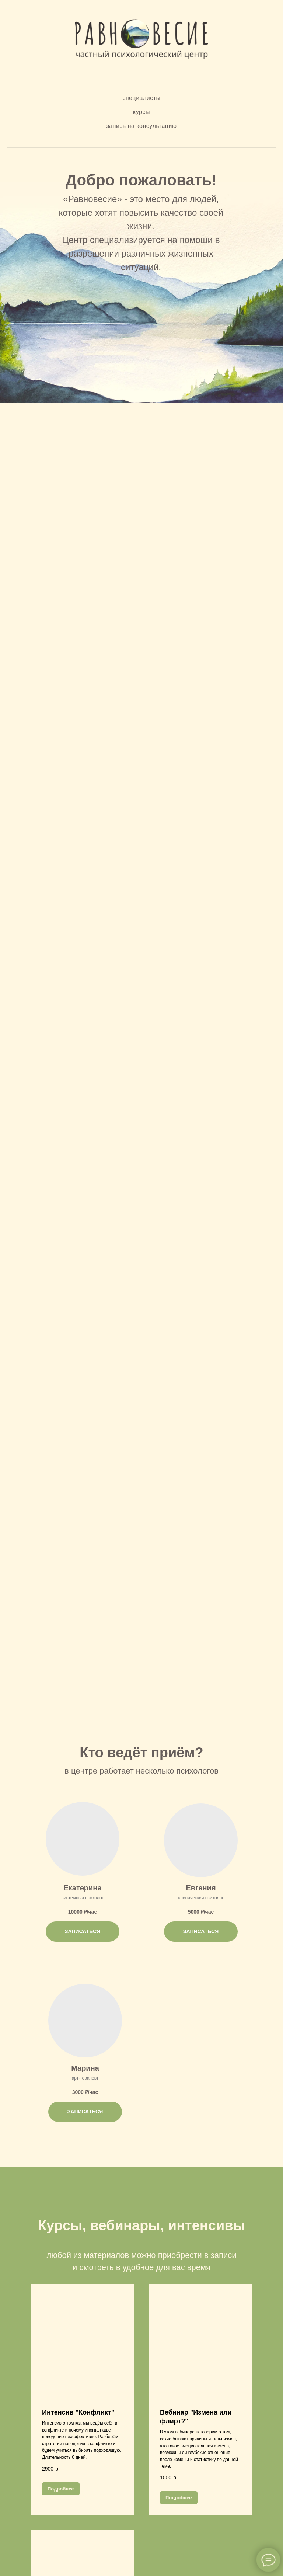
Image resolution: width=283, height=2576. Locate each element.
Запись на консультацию (141, 126)
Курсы (141, 112)
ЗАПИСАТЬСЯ (82, 1931)
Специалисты (141, 98)
